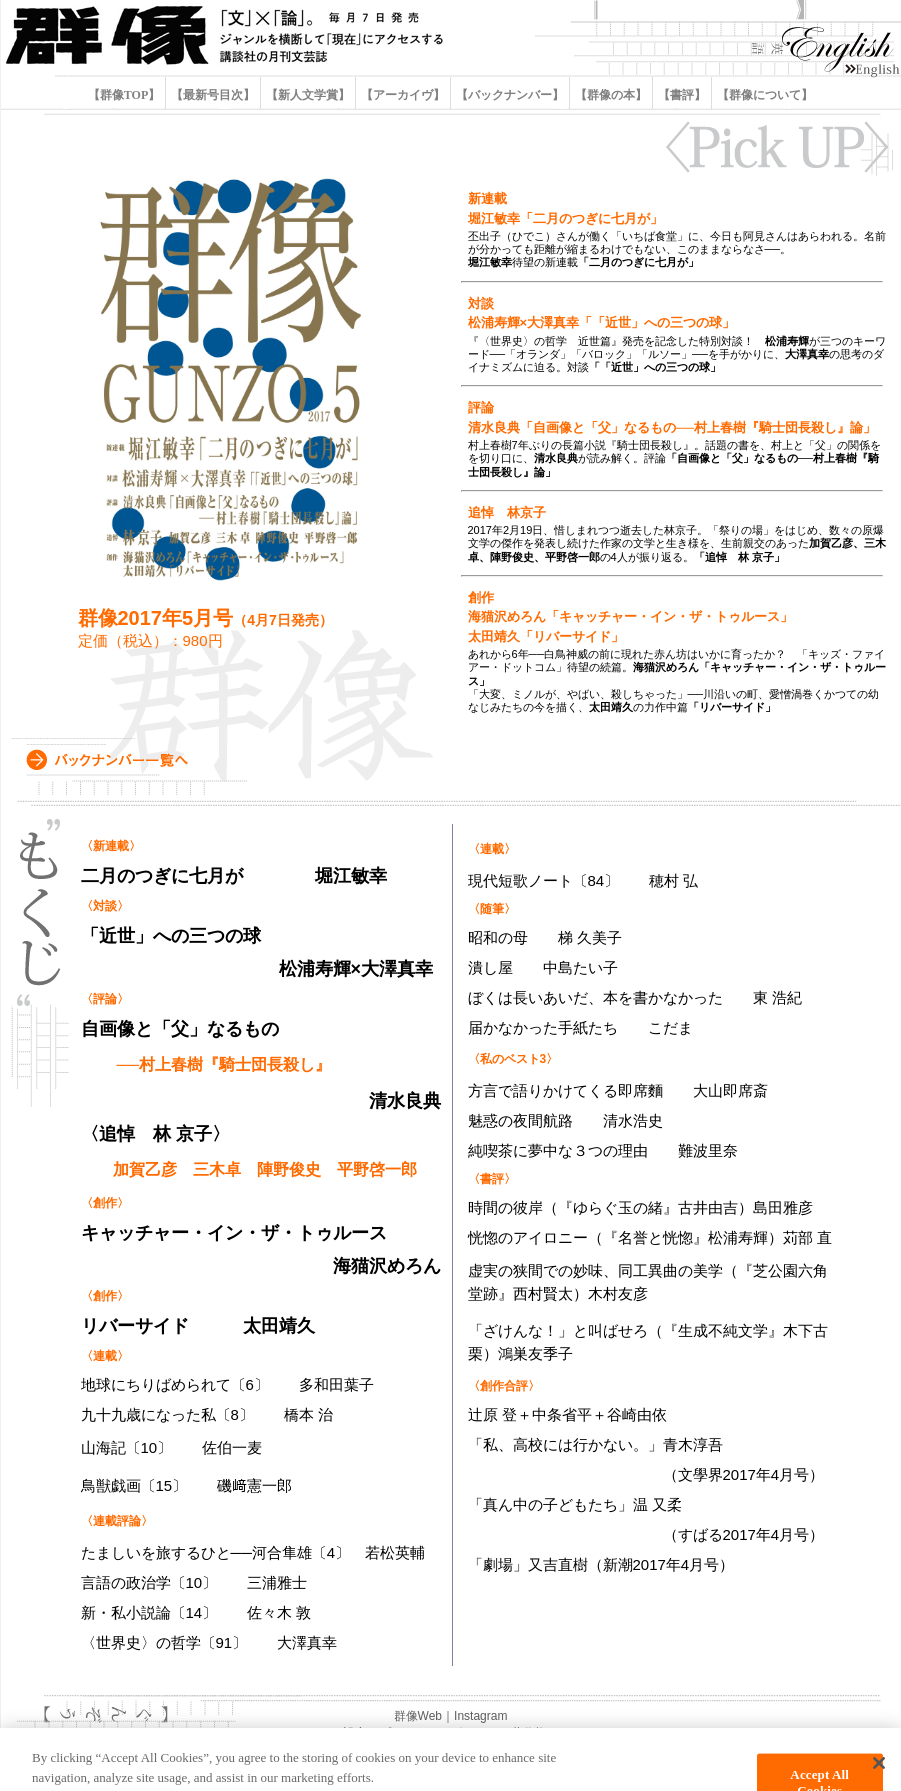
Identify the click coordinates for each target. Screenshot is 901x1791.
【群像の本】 (611, 95)
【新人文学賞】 (308, 95)
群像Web (418, 1716)
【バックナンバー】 (510, 95)
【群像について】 (763, 95)
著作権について (553, 1733)
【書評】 (682, 95)
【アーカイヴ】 (403, 95)
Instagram (480, 1716)
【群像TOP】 (125, 95)
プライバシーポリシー (439, 1733)
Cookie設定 (336, 1733)
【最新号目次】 (213, 95)
